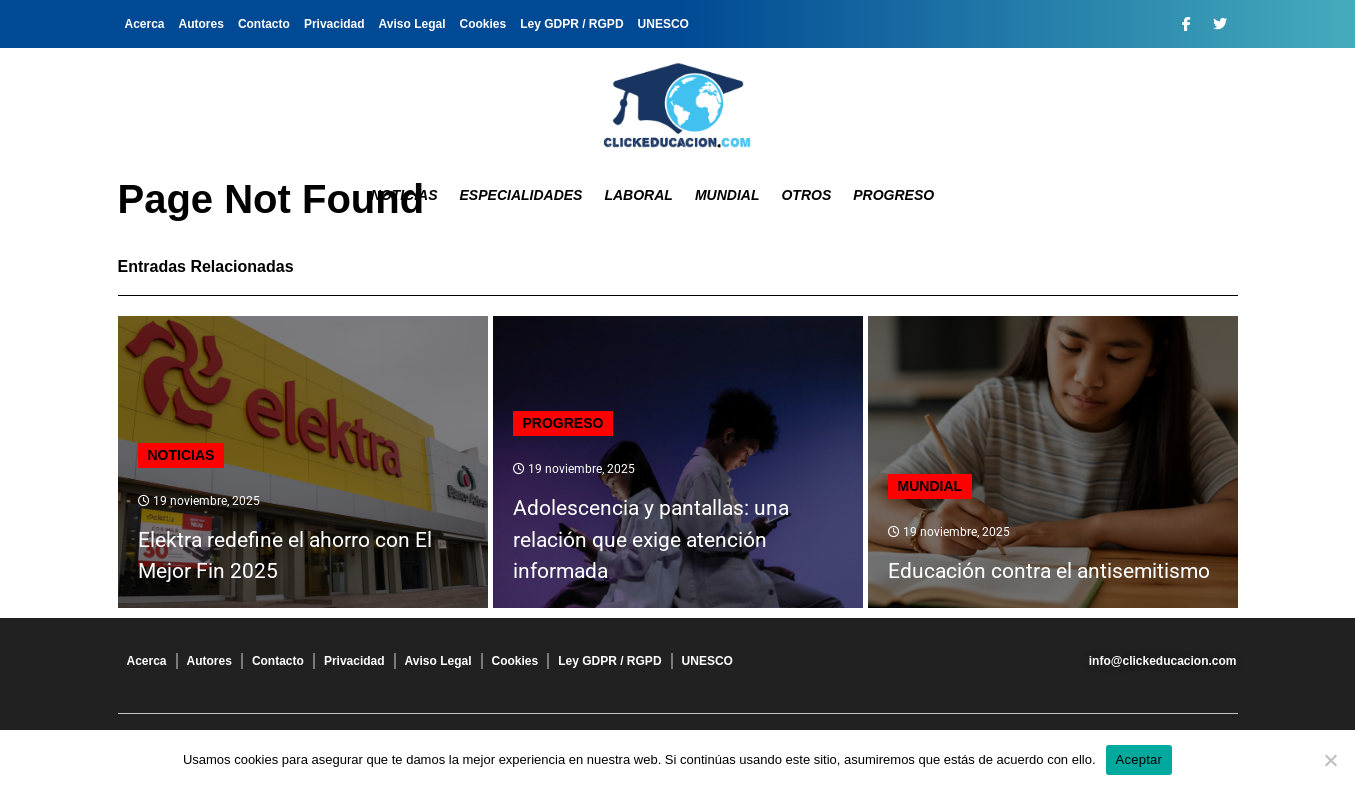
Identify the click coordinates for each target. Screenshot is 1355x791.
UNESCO (663, 24)
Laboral (638, 195)
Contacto (264, 24)
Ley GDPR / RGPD (571, 24)
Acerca (145, 24)
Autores (201, 24)
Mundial (727, 195)
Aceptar (1139, 759)
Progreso (893, 195)
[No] (1330, 760)
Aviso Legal (412, 24)
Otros (806, 195)
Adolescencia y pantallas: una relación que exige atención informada (651, 539)
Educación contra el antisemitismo (1049, 571)
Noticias (404, 195)
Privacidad (334, 24)
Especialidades (521, 195)
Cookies (483, 24)
